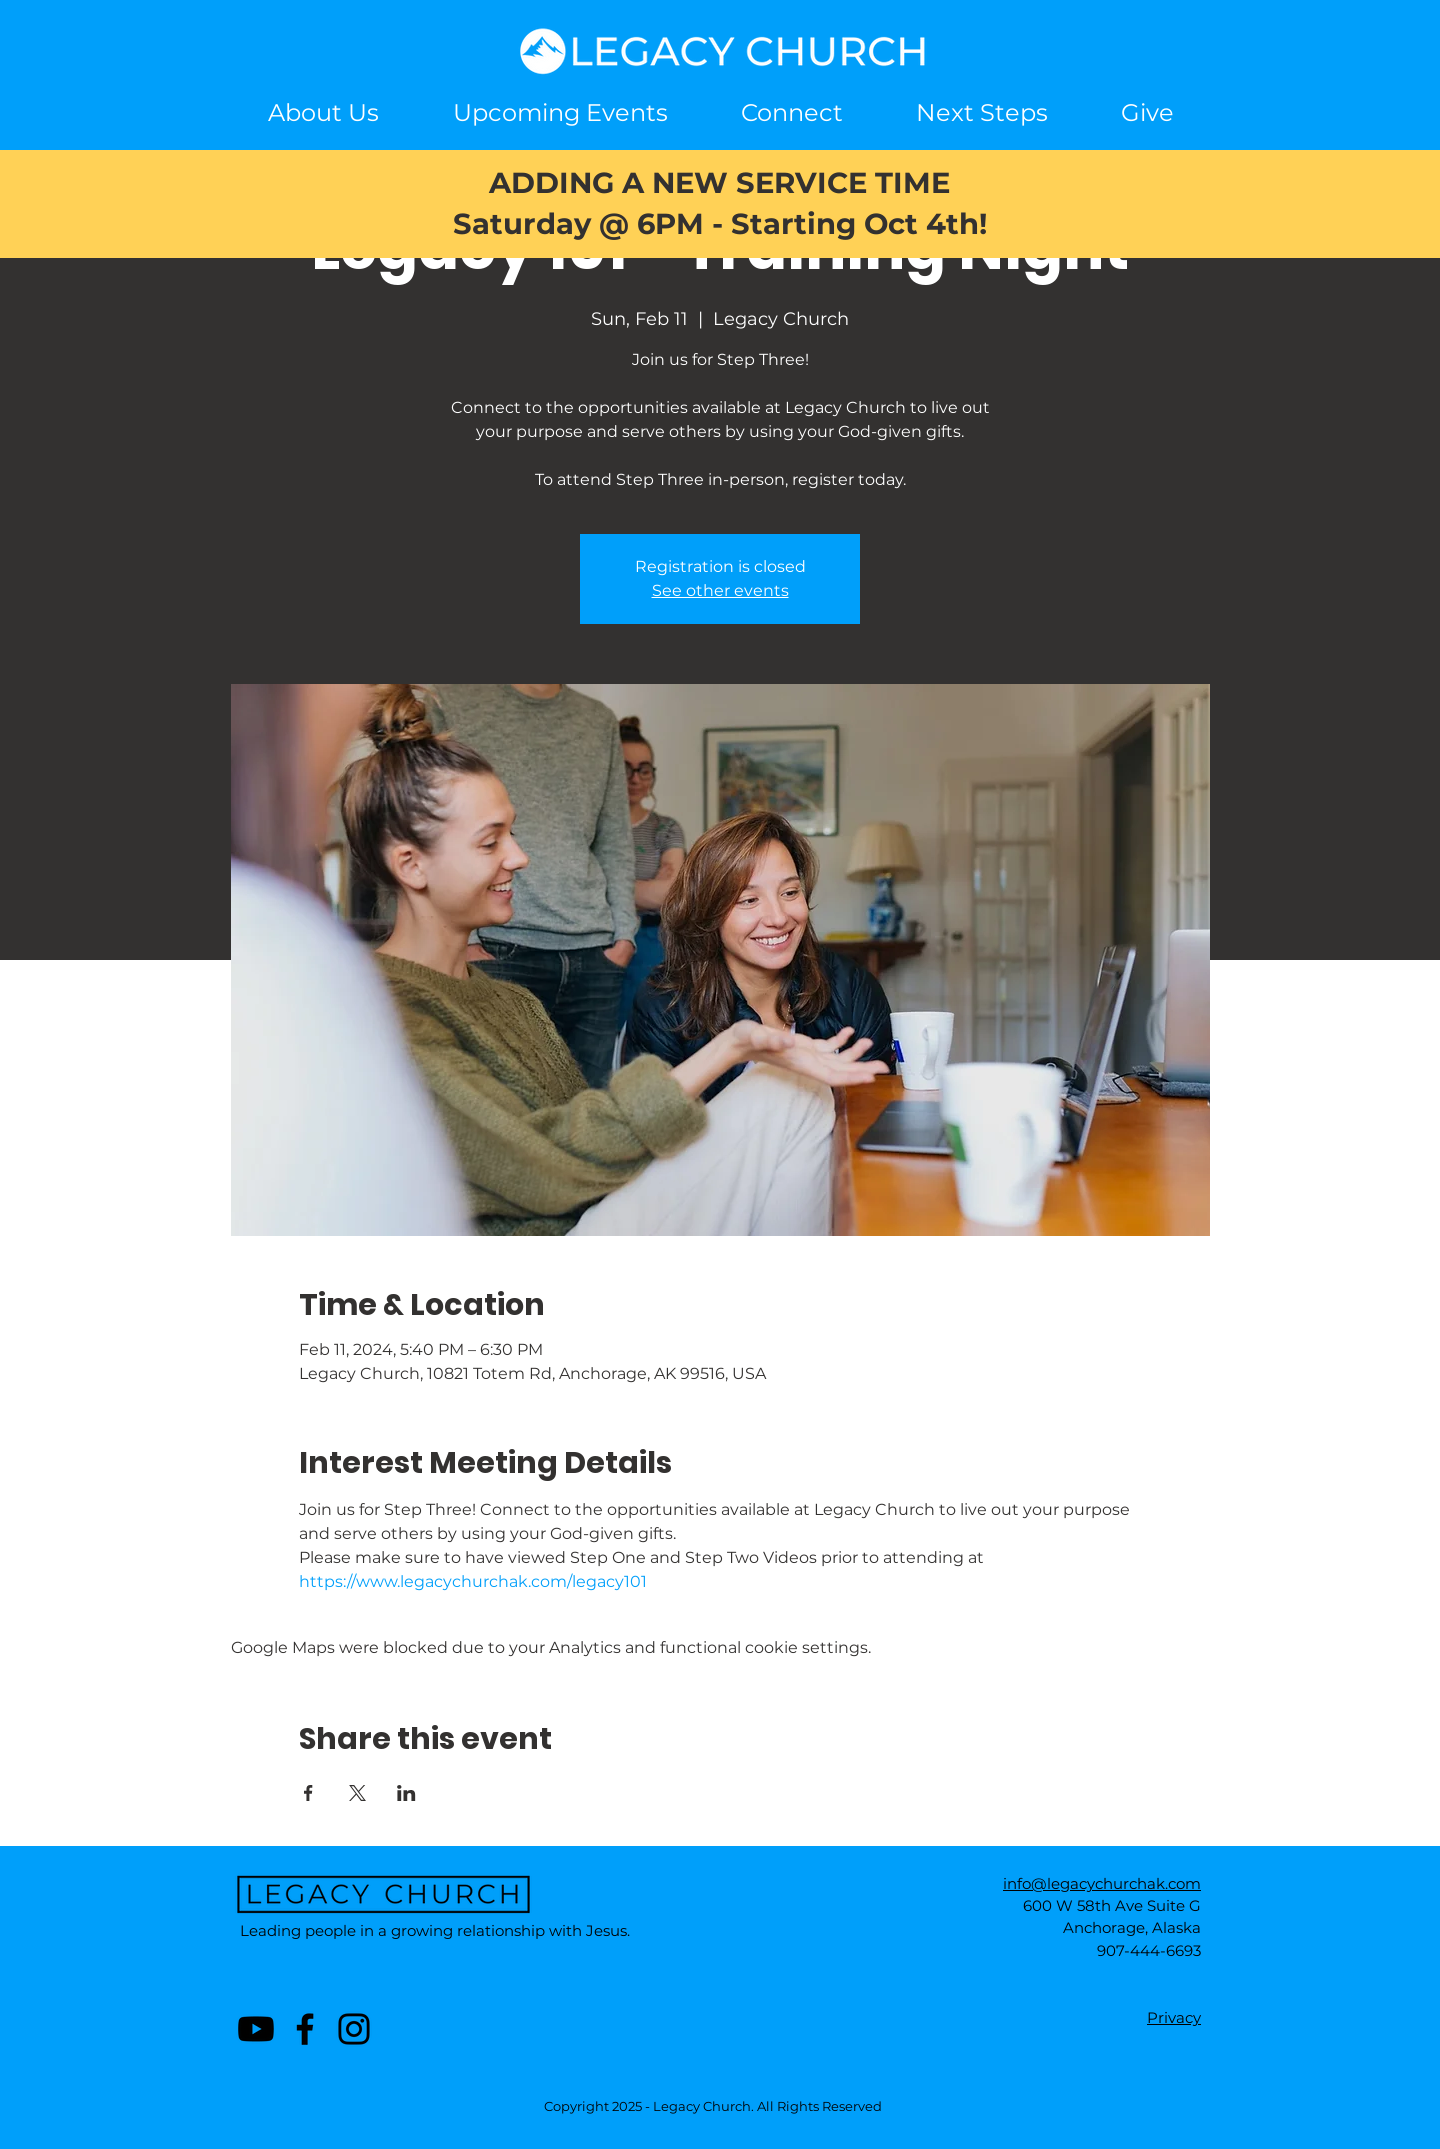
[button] (791, 112)
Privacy (1174, 2017)
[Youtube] (256, 2029)
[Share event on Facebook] (308, 1793)
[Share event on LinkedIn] (406, 1793)
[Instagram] (354, 2029)
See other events (720, 590)
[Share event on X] (357, 1793)
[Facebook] (305, 2029)
